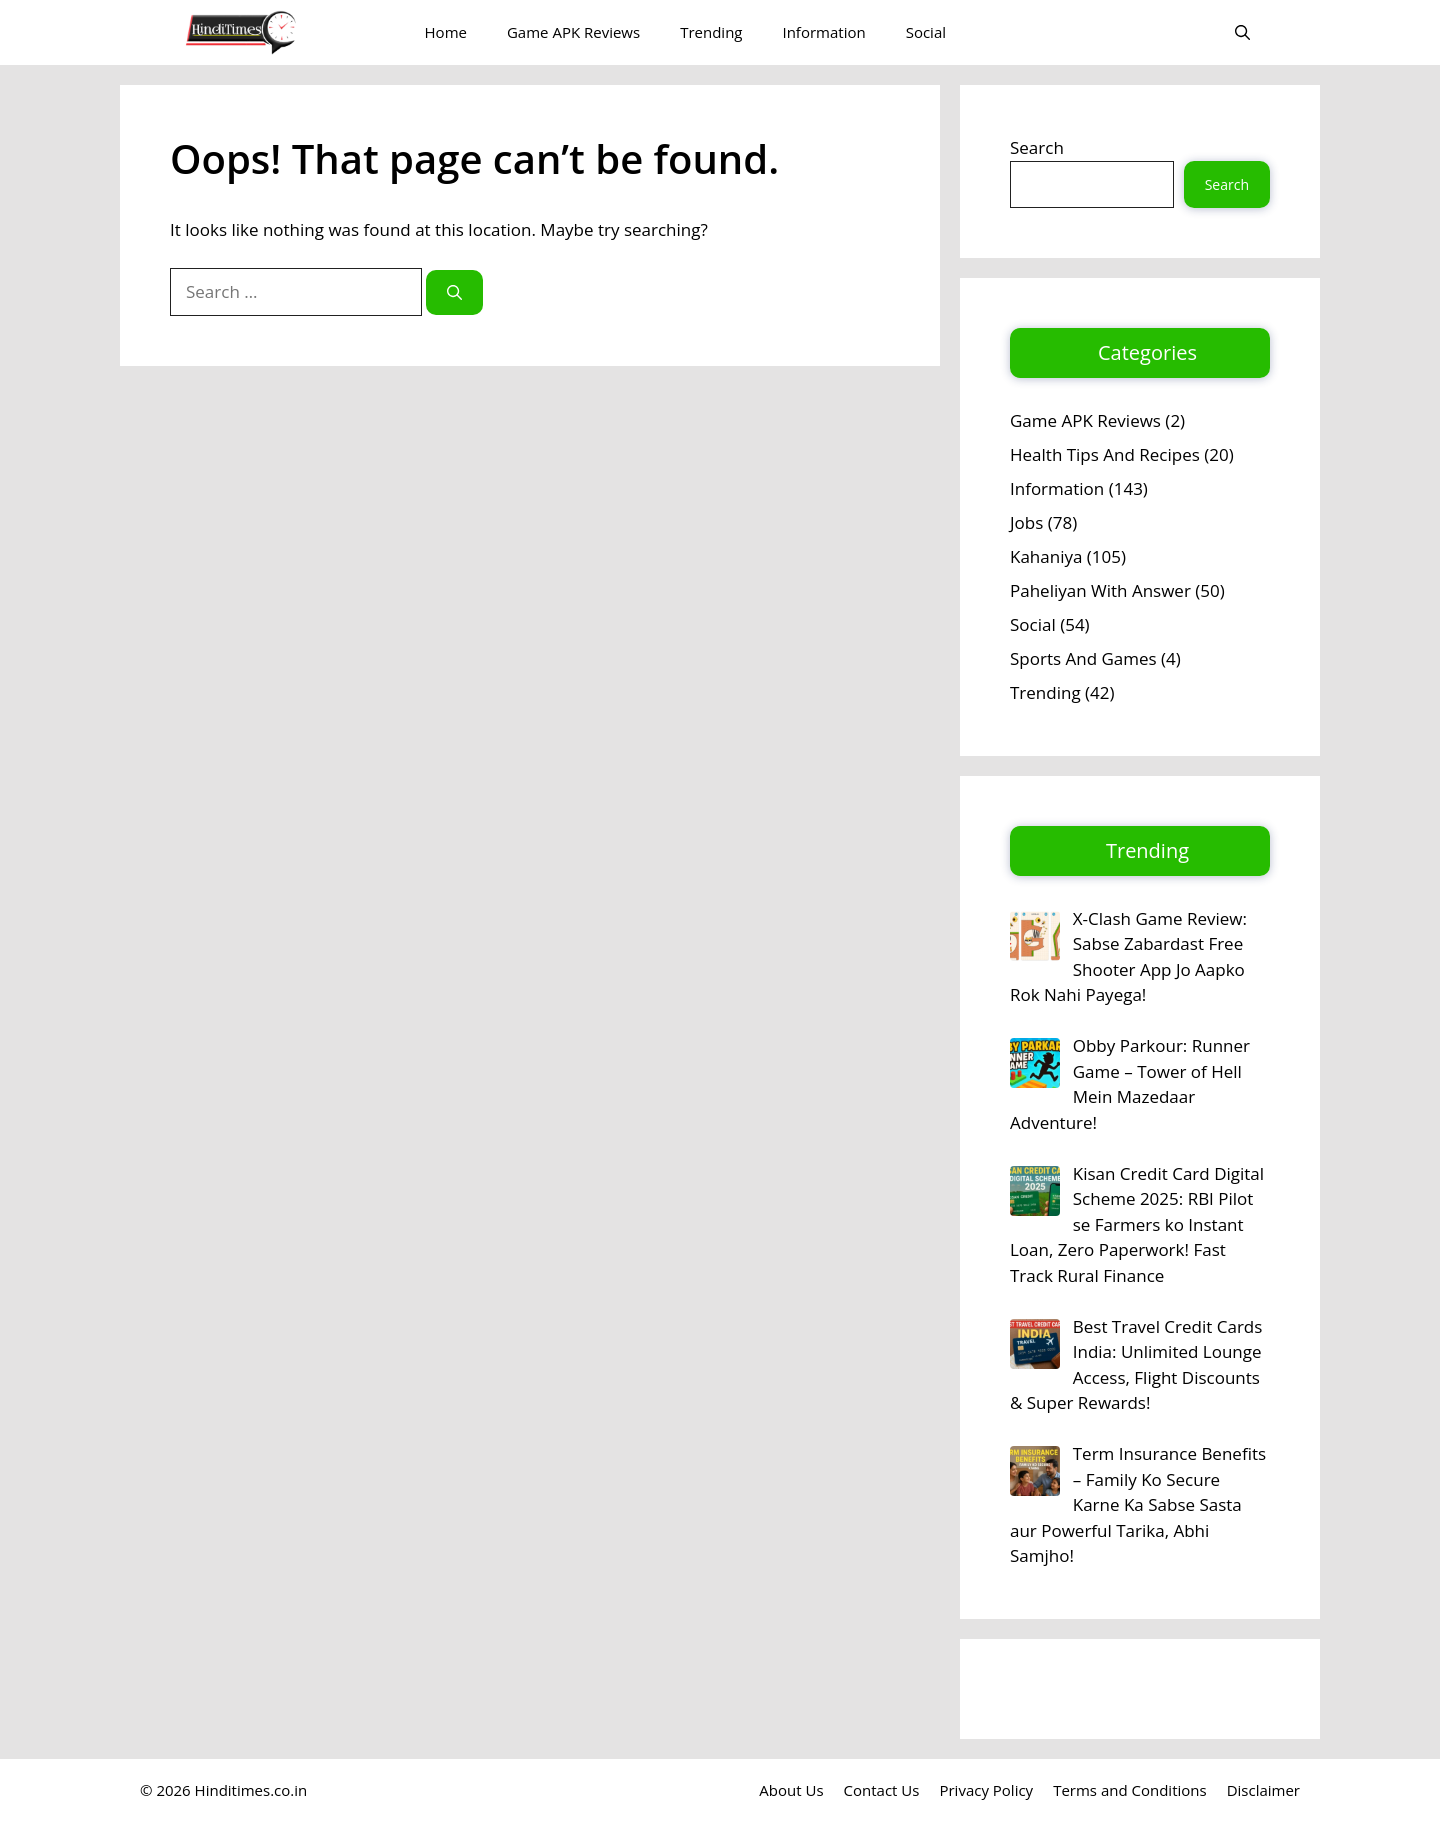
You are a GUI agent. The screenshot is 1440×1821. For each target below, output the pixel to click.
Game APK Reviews (573, 32)
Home (446, 32)
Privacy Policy (986, 1790)
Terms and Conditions (1130, 1790)
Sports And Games (1083, 658)
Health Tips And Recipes (1105, 454)
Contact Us (882, 1790)
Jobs (1026, 522)
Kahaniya (1046, 556)
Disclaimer (1263, 1790)
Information (823, 32)
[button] (1242, 32)
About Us (791, 1790)
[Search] (454, 292)
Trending (711, 32)
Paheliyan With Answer (1100, 590)
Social (926, 32)
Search (1037, 147)
